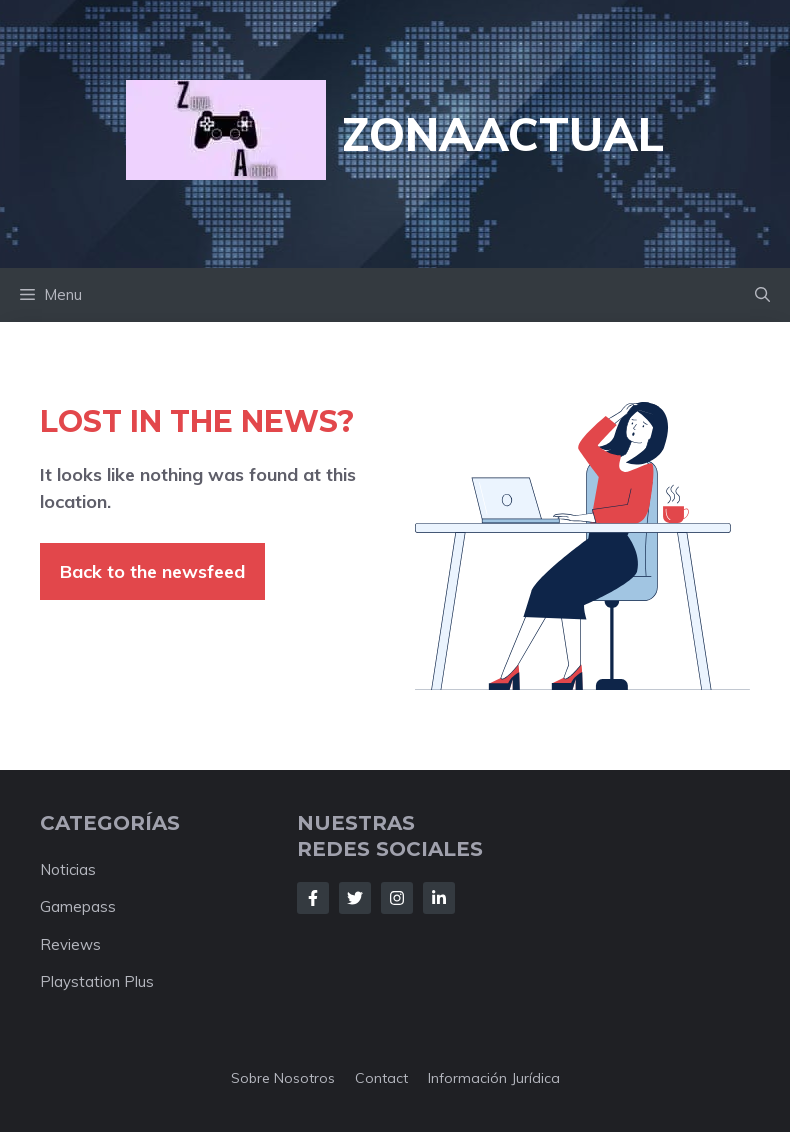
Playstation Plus (97, 981)
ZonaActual (503, 134)
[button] (762, 295)
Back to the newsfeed (152, 571)
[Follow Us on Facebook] (313, 898)
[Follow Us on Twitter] (355, 898)
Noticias (68, 869)
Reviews (70, 944)
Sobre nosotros (283, 1078)
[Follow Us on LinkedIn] (439, 898)
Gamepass (78, 906)
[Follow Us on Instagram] (397, 898)
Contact (381, 1078)
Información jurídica (494, 1078)
